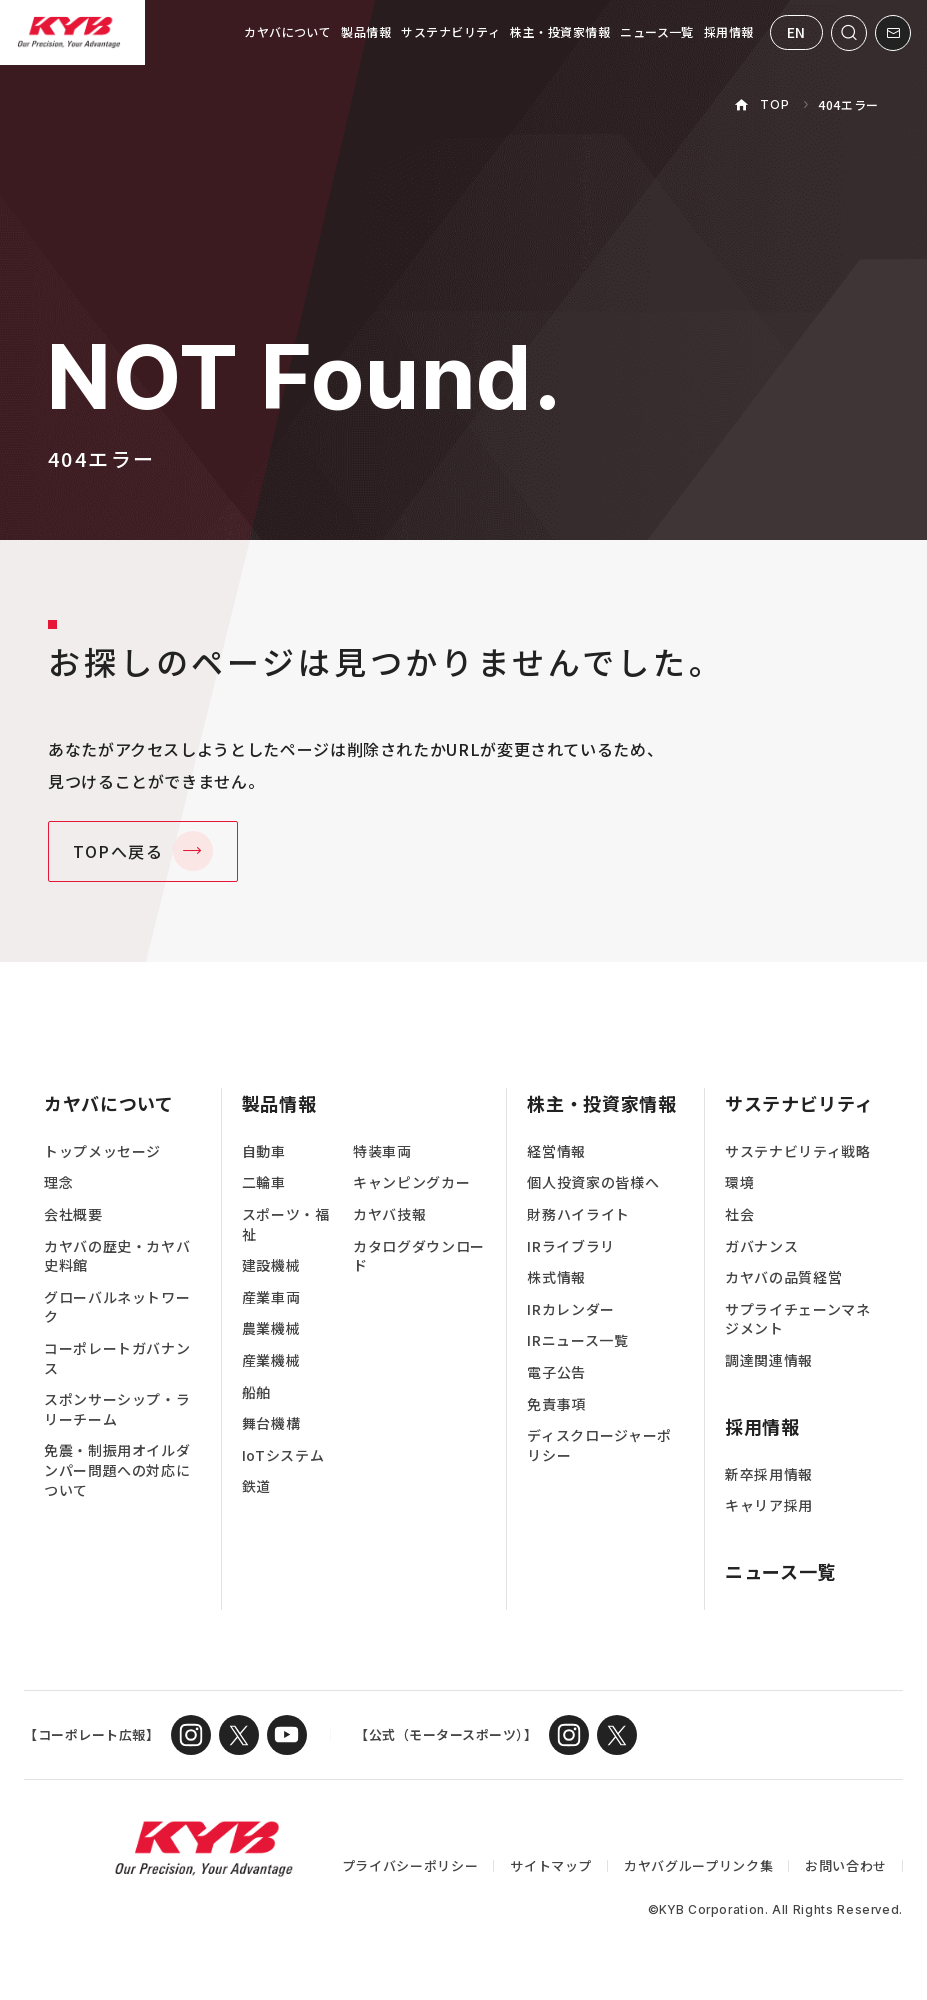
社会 (739, 1214)
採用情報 (729, 31)
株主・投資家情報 (560, 31)
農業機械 (271, 1328)
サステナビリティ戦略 (797, 1151)
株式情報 (556, 1277)
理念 (58, 1182)
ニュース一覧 (657, 31)
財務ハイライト (578, 1214)
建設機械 (271, 1265)
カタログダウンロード (419, 1256)
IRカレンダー (570, 1309)
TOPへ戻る (118, 851)
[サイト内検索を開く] (849, 33)
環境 (739, 1182)
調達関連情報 (769, 1360)
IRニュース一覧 (577, 1340)
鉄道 (256, 1486)
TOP (774, 104)
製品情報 (366, 31)
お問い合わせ (846, 1865)
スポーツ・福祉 (286, 1224)
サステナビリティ (450, 31)
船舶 (256, 1392)
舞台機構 (271, 1423)
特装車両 (382, 1151)
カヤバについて (287, 31)
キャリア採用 (769, 1505)
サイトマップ (551, 1865)
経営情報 (556, 1151)
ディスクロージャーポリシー (599, 1445)
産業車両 (271, 1297)
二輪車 (264, 1182)
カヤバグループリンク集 (698, 1865)
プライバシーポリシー (410, 1865)
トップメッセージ (102, 1151)
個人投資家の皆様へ (593, 1182)
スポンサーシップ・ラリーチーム (117, 1409)
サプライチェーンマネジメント (797, 1319)
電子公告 (556, 1372)
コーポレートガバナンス (117, 1358)
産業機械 (271, 1360)
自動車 (264, 1151)
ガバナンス (761, 1246)
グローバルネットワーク (117, 1307)
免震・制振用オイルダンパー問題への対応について (117, 1470)
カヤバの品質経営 (783, 1277)
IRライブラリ (570, 1246)
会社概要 (73, 1214)
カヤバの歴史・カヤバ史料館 (117, 1256)
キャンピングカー (411, 1182)
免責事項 (556, 1404)
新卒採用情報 (769, 1474)
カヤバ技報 (389, 1214)
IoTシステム (283, 1455)
